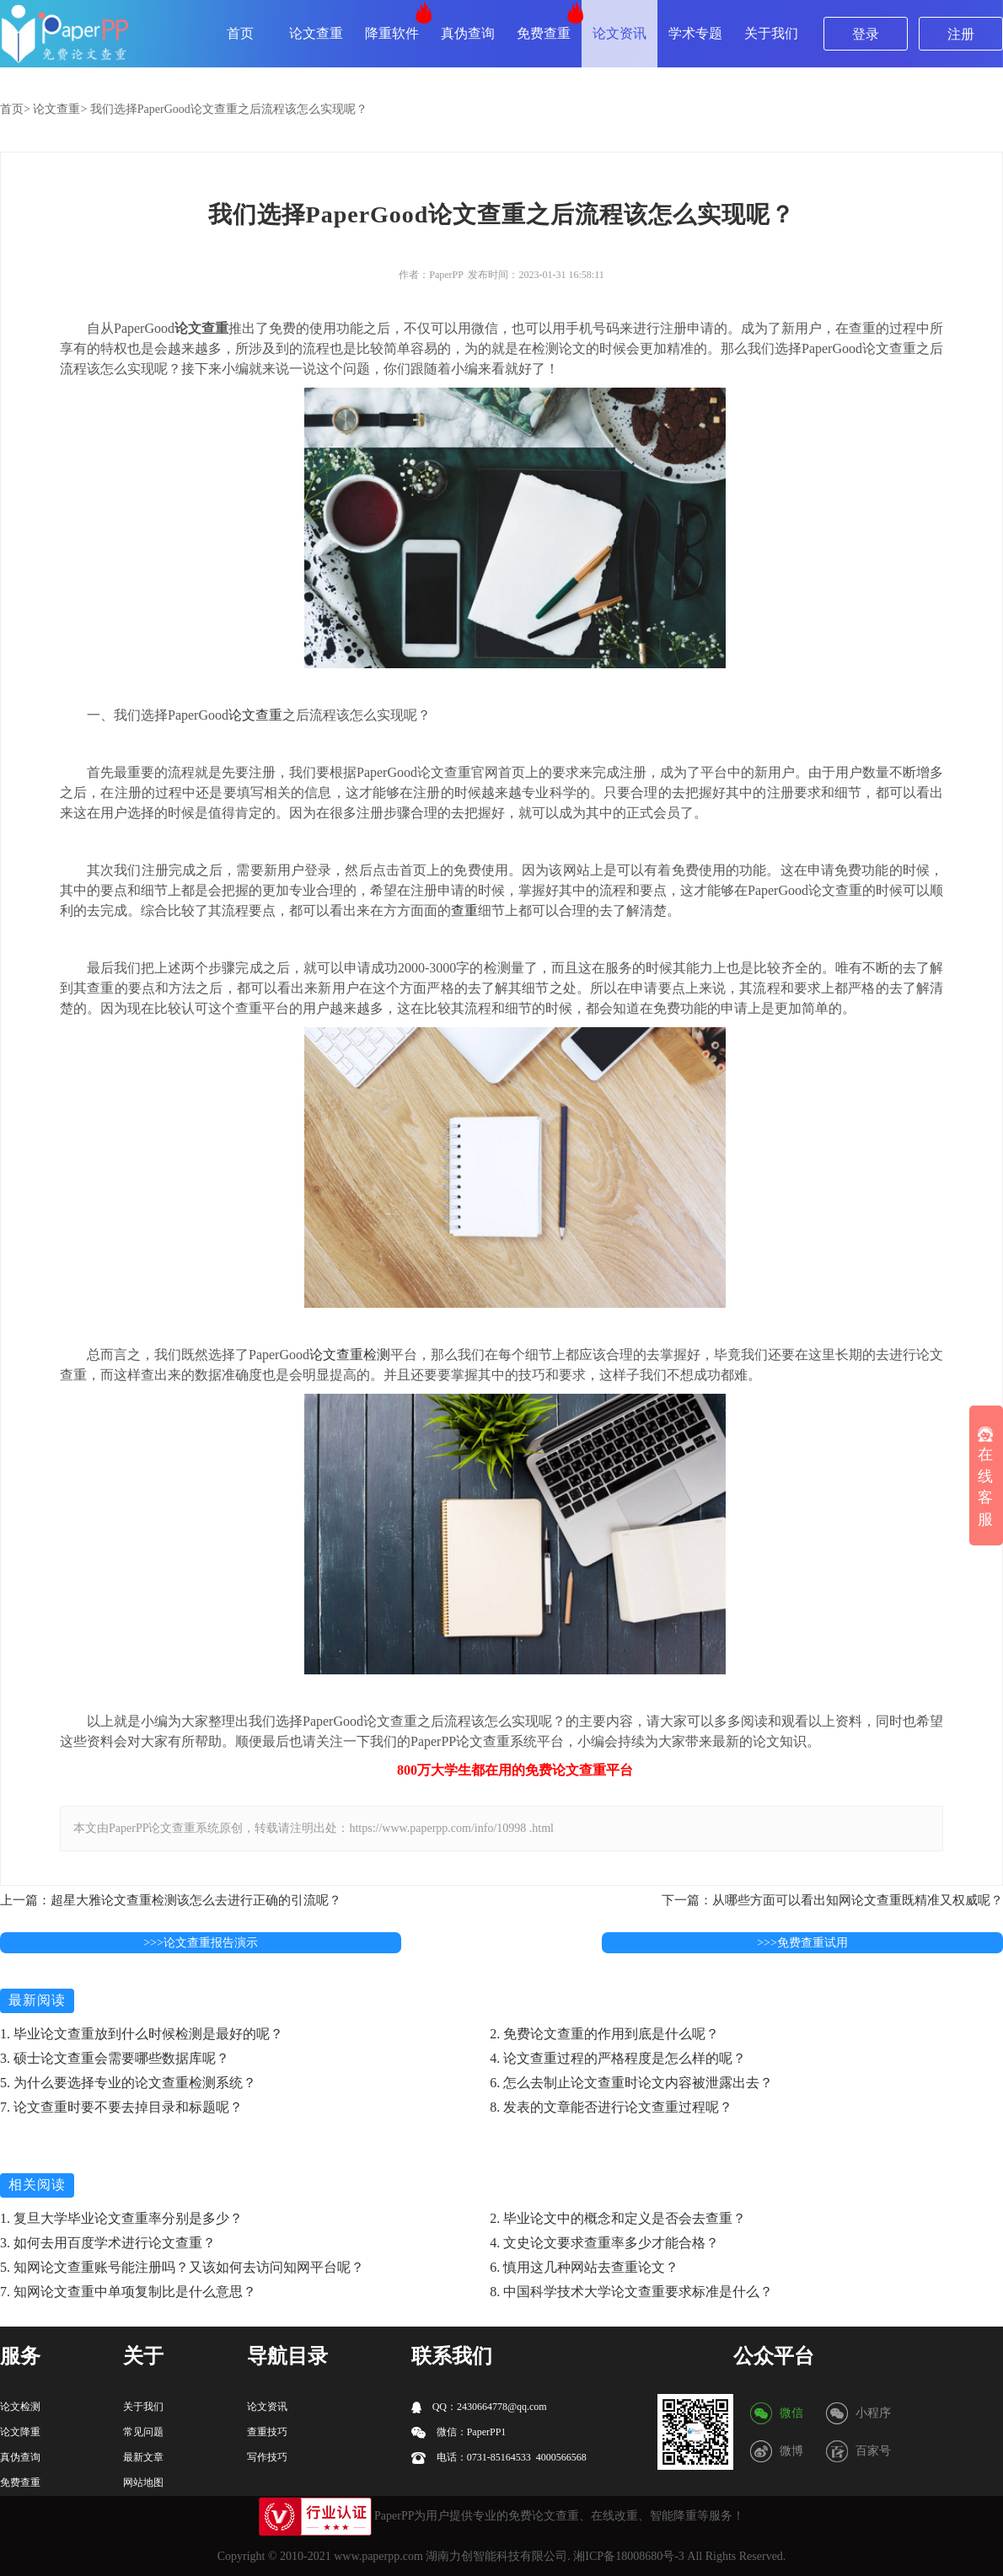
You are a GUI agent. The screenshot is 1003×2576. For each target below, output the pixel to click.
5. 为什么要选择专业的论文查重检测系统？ (128, 2082)
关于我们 (771, 33)
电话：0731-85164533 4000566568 (499, 2457)
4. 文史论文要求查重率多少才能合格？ (604, 2243)
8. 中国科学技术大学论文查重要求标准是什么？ (631, 2291)
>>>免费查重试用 (802, 1942)
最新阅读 (37, 2000)
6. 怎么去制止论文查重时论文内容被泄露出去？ (631, 2082)
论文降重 (20, 2432)
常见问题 (143, 2432)
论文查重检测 (349, 1354)
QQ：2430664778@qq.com (479, 2407)
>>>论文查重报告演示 (200, 1942)
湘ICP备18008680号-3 (628, 2556)
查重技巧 (267, 2432)
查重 (464, 910)
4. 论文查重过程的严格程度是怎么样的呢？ (618, 2058)
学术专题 (695, 33)
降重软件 (392, 33)
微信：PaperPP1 (459, 2432)
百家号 (873, 2451)
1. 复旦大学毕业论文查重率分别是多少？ (121, 2218)
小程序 (873, 2413)
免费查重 (544, 33)
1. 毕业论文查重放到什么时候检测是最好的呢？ (141, 2034)
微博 (791, 2451)
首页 (240, 33)
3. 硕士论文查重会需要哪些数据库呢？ (114, 2058)
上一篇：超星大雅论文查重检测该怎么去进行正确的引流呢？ (170, 1900)
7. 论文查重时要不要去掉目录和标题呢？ (121, 2107)
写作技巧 (267, 2457)
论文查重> (60, 109)
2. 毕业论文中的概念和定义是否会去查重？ (618, 2218)
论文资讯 (619, 33)
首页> (15, 109)
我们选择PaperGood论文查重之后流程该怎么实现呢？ (228, 109)
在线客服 (985, 1477)
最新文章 (143, 2457)
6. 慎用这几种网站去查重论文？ (584, 2267)
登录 (865, 34)
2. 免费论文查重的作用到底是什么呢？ (604, 2034)
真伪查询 (468, 33)
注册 (960, 34)
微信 (791, 2413)
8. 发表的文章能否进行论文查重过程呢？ (611, 2107)
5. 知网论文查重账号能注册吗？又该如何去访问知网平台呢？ (182, 2267)
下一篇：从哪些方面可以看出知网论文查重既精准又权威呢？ (832, 1900)
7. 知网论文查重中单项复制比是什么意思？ (128, 2291)
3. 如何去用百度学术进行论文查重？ (108, 2243)
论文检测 (20, 2407)
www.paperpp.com (378, 2556)
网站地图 (143, 2482)
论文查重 (316, 33)
